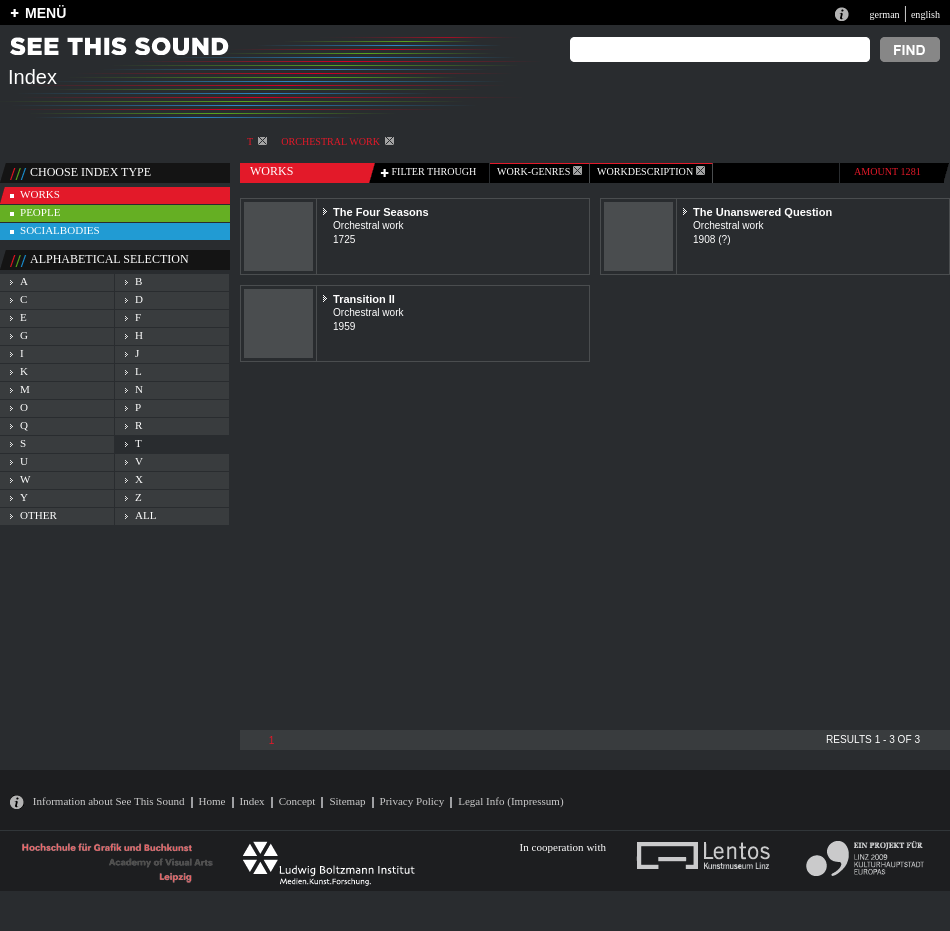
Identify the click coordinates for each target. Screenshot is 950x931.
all (145, 515)
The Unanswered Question (762, 212)
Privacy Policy (412, 801)
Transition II (364, 299)
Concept (297, 801)
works (40, 194)
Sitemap (347, 801)
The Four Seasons (381, 212)
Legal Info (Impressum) (510, 801)
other (38, 515)
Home (212, 801)
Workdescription (651, 171)
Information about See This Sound (109, 801)
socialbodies (60, 230)
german (884, 14)
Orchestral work (337, 141)
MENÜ (45, 13)
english (925, 14)
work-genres (539, 171)
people (40, 212)
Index (252, 801)
